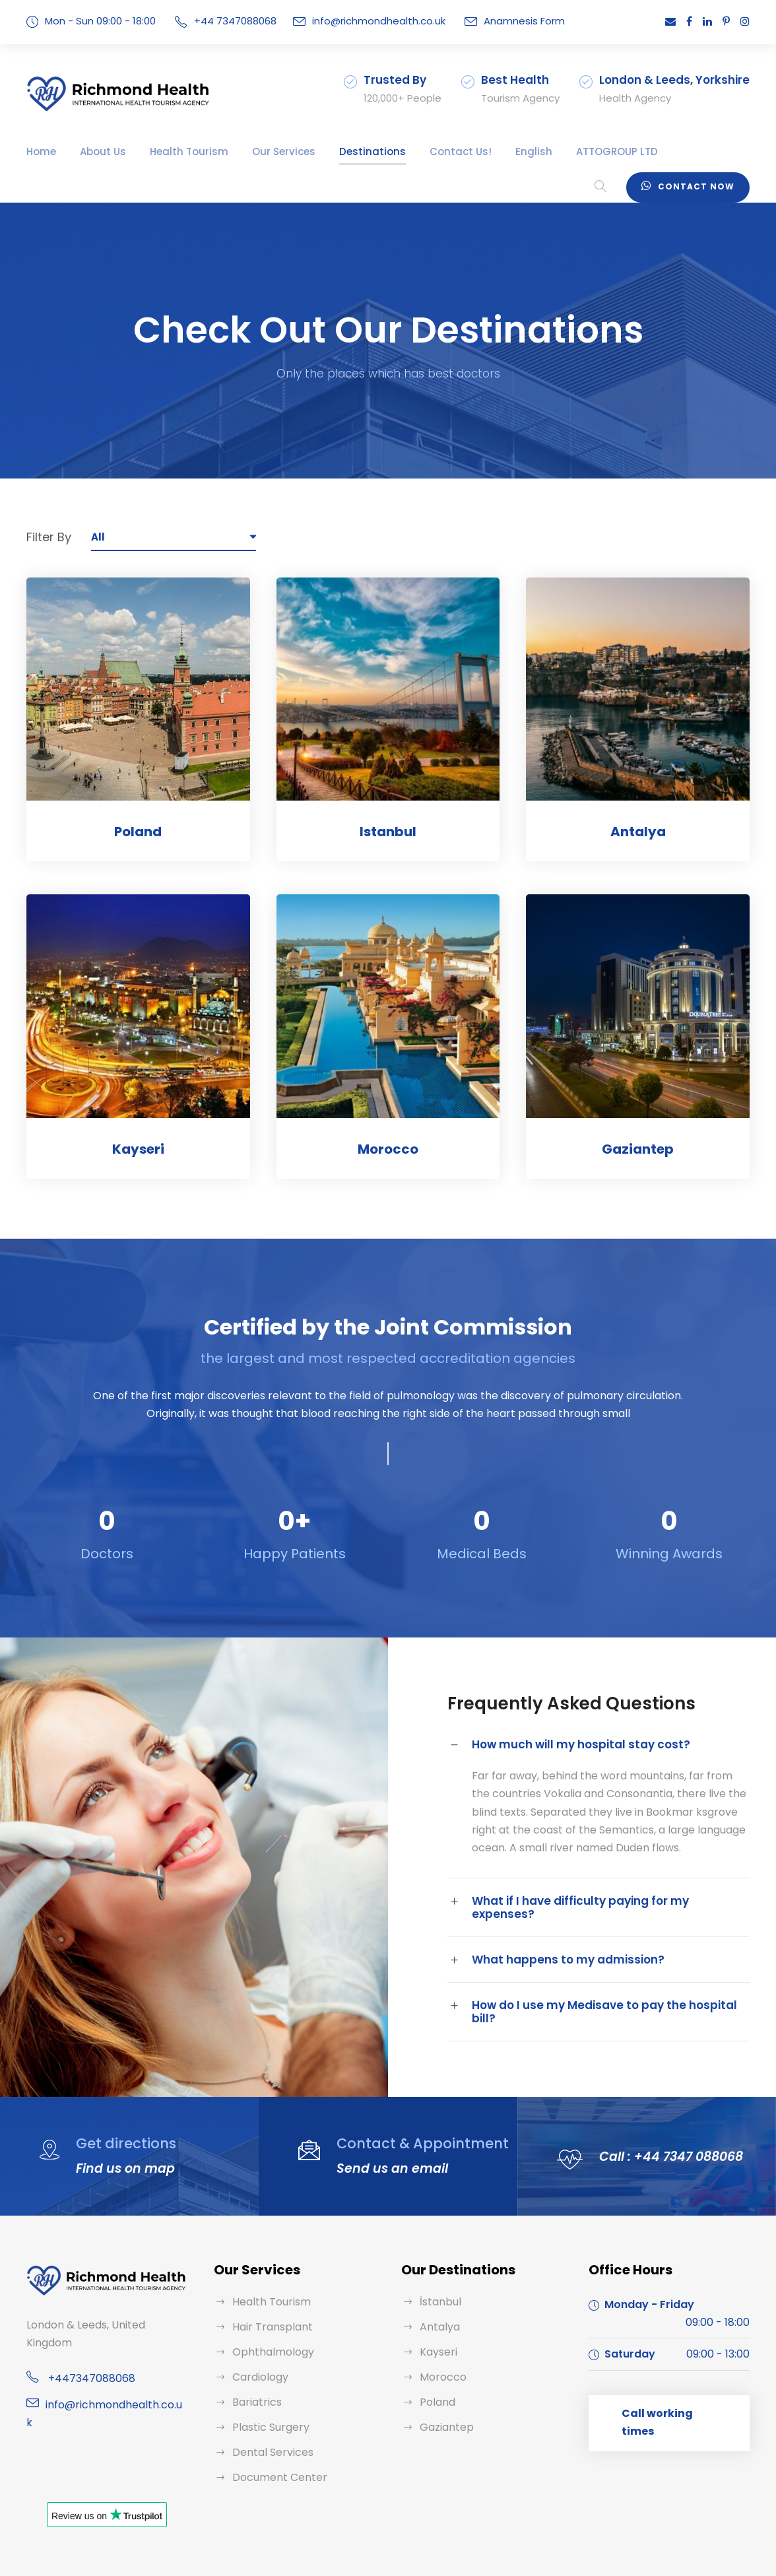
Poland (138, 831)
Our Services (259, 151)
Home (39, 151)
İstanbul (438, 2275)
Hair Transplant (268, 2300)
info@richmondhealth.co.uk (360, 20)
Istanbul (388, 831)
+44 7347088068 (227, 20)
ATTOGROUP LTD (562, 151)
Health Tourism (174, 151)
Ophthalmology (268, 2325)
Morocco (387, 1149)
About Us (97, 151)
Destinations (338, 151)
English (481, 151)
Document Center (273, 2451)
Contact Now (692, 185)
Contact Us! (415, 151)
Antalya (638, 831)
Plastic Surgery (268, 2400)
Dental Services (269, 2425)
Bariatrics (254, 2375)
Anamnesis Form (496, 20)
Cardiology (257, 2350)
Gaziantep (638, 1149)
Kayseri (138, 1149)
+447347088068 (85, 2334)
